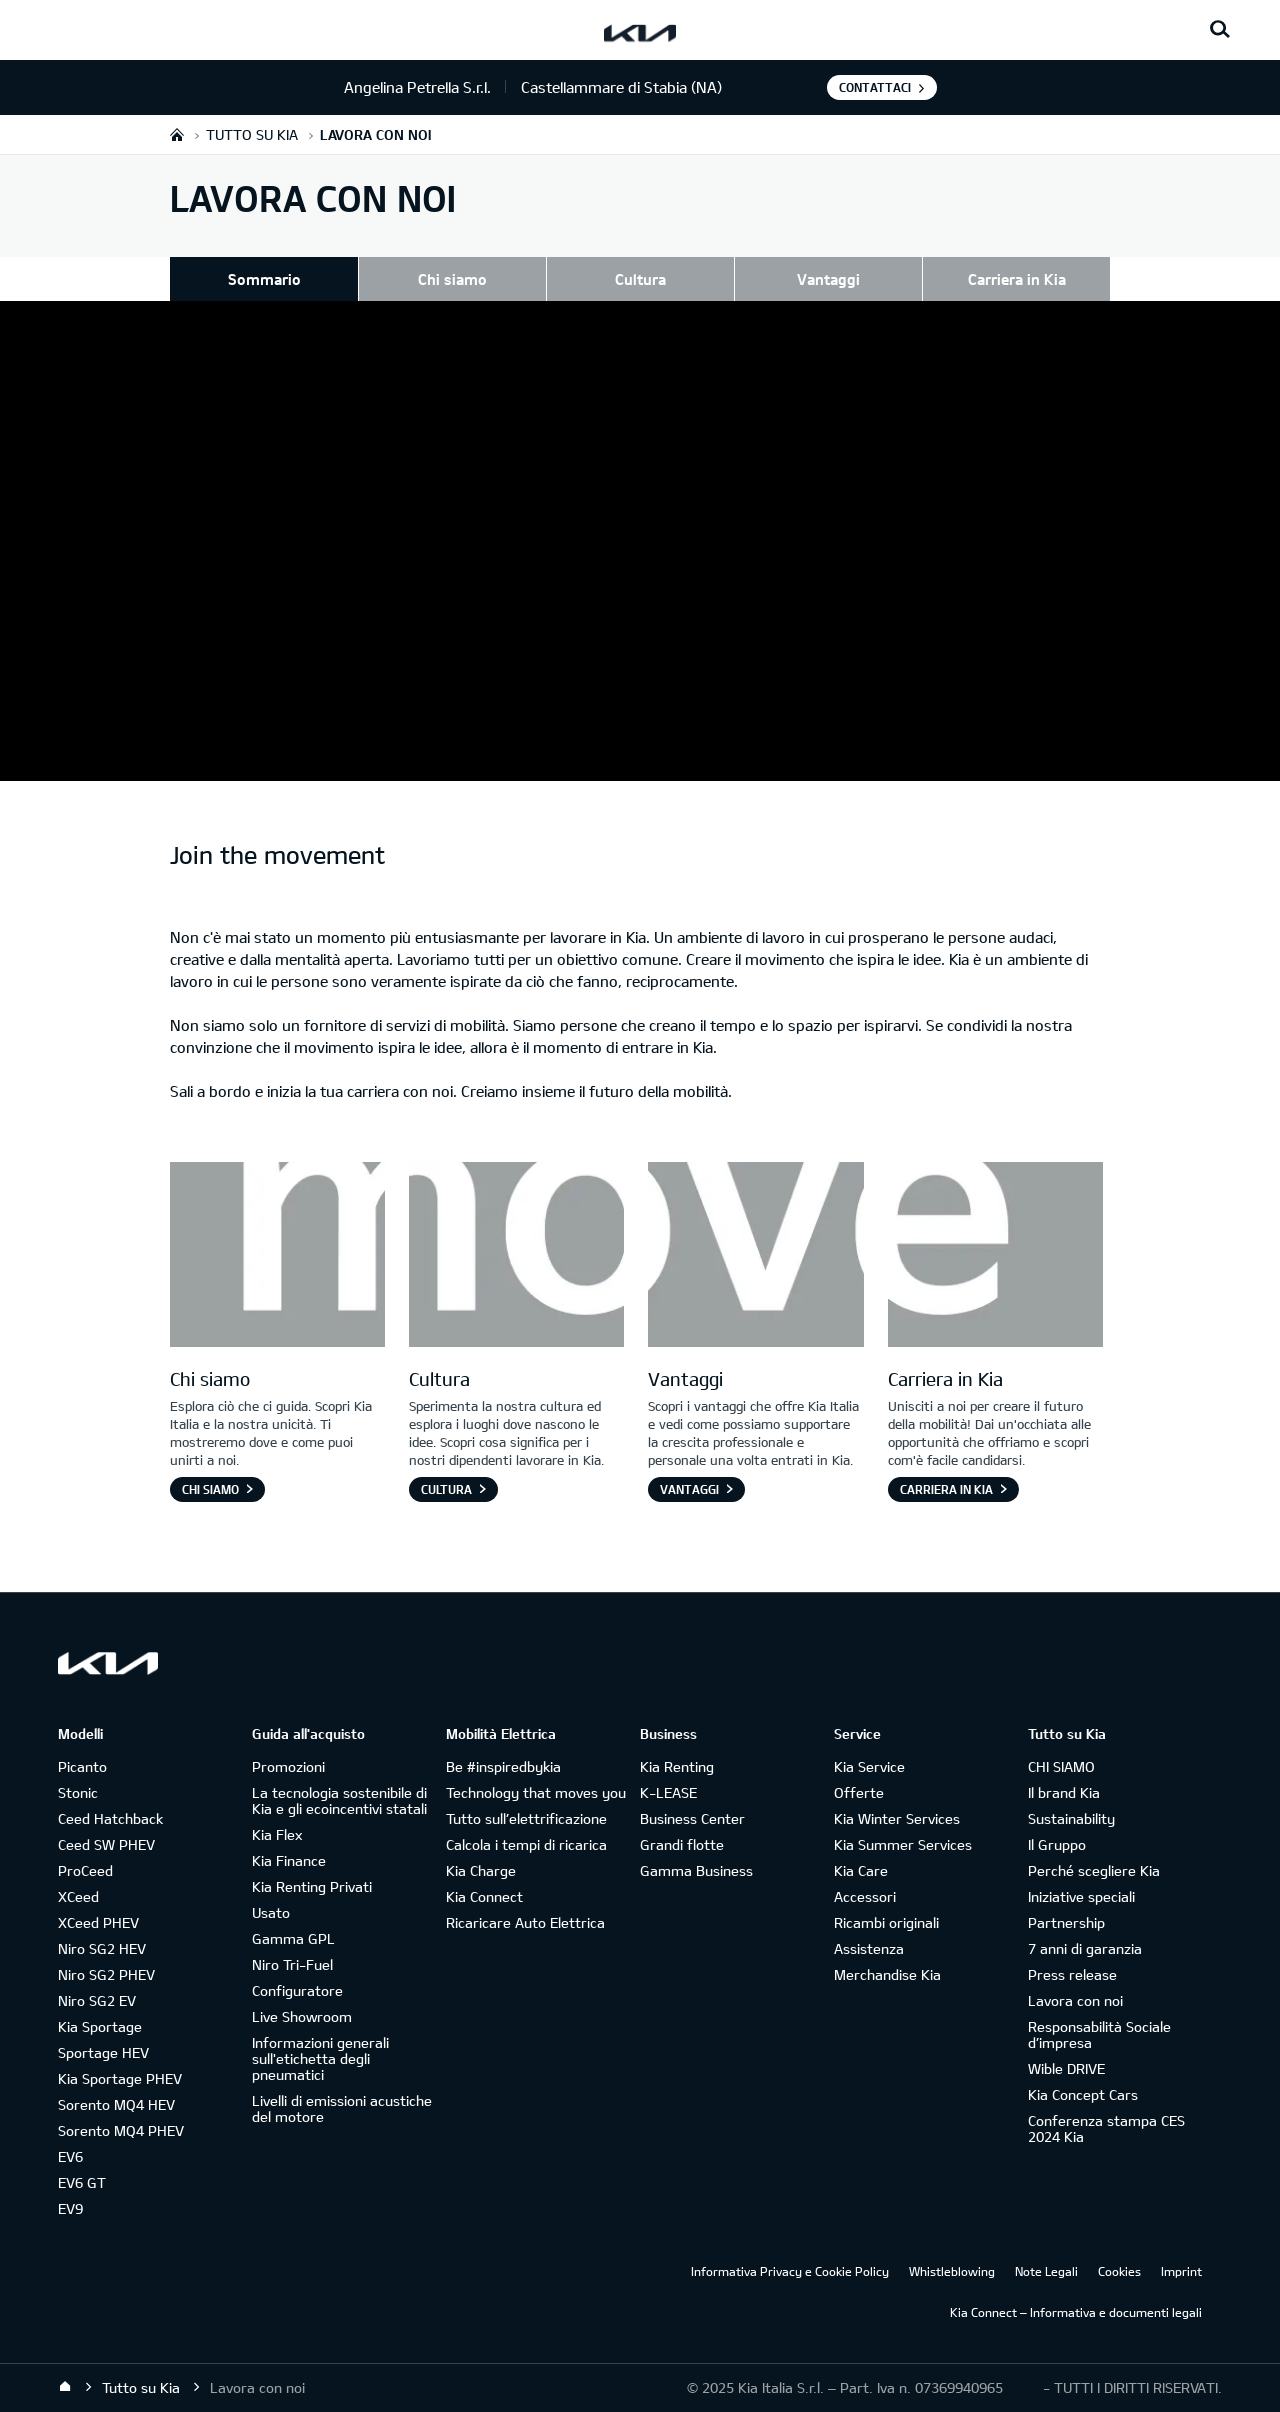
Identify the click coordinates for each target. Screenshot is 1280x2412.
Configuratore (297, 1990)
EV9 (70, 2208)
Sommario (264, 279)
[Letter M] (277, 1257)
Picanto (82, 1766)
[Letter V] (755, 1257)
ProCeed (85, 1870)
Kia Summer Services (903, 1844)
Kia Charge (481, 1870)
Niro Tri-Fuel (292, 1964)
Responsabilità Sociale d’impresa (1099, 2034)
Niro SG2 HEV (102, 1948)
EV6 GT (82, 2182)
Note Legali (1046, 2271)
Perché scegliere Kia (1094, 1870)
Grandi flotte (682, 1844)
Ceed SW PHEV (106, 1844)
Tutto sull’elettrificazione (526, 1818)
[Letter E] (995, 1257)
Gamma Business (696, 1870)
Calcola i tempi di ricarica (526, 1844)
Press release (1072, 1974)
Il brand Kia (1064, 1792)
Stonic (78, 1792)
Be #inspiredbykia (503, 1766)
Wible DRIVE (1066, 2068)
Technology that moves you (536, 1792)
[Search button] (1220, 30)
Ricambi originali (886, 1922)
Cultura (640, 279)
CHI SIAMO (1061, 1766)
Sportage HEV (103, 2052)
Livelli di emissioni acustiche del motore (342, 2108)
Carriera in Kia (1017, 279)
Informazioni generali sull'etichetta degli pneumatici (320, 2058)
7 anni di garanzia (1085, 1948)
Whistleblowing (952, 2271)
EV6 (70, 2156)
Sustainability (1071, 1818)
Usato (271, 1912)
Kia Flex (277, 1834)
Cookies (1119, 2271)
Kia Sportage (100, 2026)
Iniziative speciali (1081, 1896)
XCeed (78, 1896)
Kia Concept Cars (1083, 2094)
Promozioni (288, 1766)
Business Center (692, 1818)
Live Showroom (302, 2016)
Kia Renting (677, 1766)
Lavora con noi (1075, 2000)
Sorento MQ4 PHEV (121, 2130)
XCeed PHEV (98, 1922)
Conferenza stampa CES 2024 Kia (1106, 2128)
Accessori (865, 1896)
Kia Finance (289, 1860)
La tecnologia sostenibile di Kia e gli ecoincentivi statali (339, 1800)
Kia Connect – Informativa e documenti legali (1076, 2312)
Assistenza (869, 1948)
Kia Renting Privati (312, 1886)
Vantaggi (828, 279)
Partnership (1066, 1922)
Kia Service (869, 1766)
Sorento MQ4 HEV (116, 2104)
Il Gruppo (1057, 1844)
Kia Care (861, 1870)
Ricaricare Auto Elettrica (525, 1922)
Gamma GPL (293, 1938)
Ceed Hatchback (110, 1818)
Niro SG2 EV (97, 2000)
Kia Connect (484, 1896)
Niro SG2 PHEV (106, 1974)
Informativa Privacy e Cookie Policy (790, 2271)
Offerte (859, 1792)
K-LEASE (668, 1792)
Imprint (1181, 2271)
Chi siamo (452, 279)
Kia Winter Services (897, 1818)
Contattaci (875, 87)
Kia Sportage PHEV (120, 2078)
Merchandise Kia (887, 1974)
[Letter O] (516, 1257)
